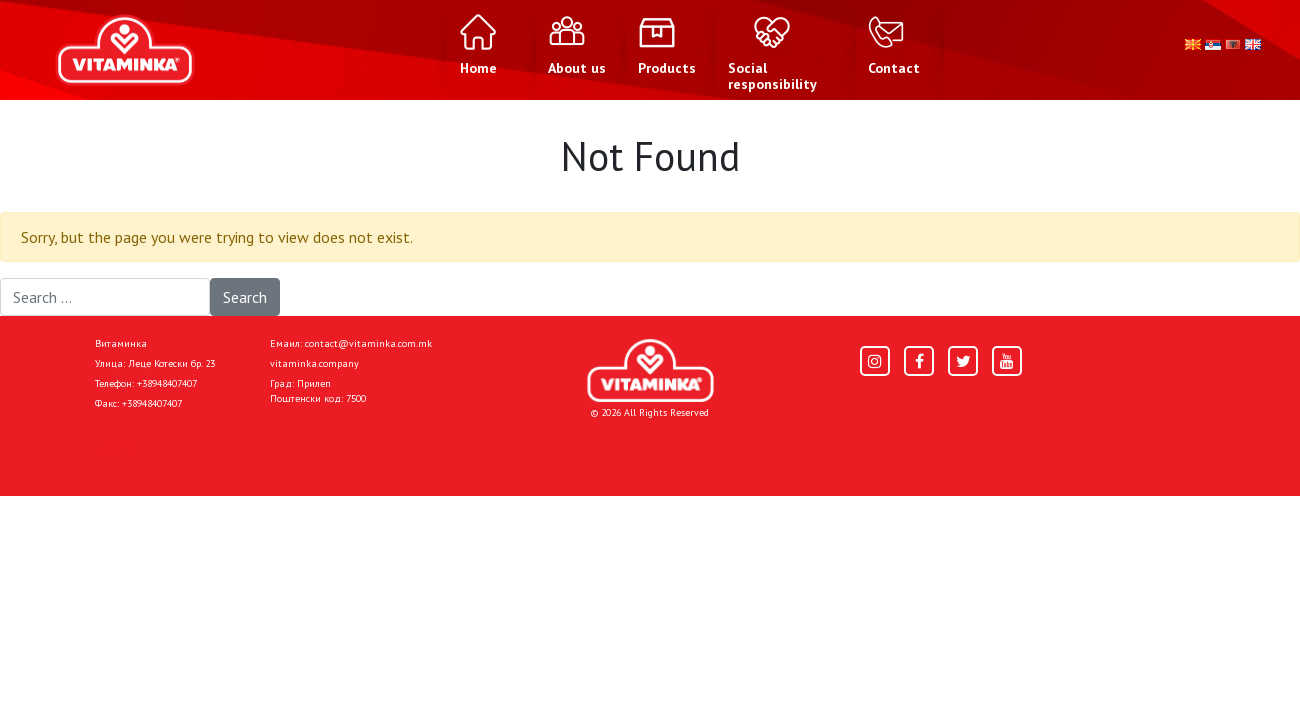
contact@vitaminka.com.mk (368, 343)
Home (115, 448)
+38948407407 (167, 383)
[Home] (650, 370)
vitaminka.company (314, 363)
